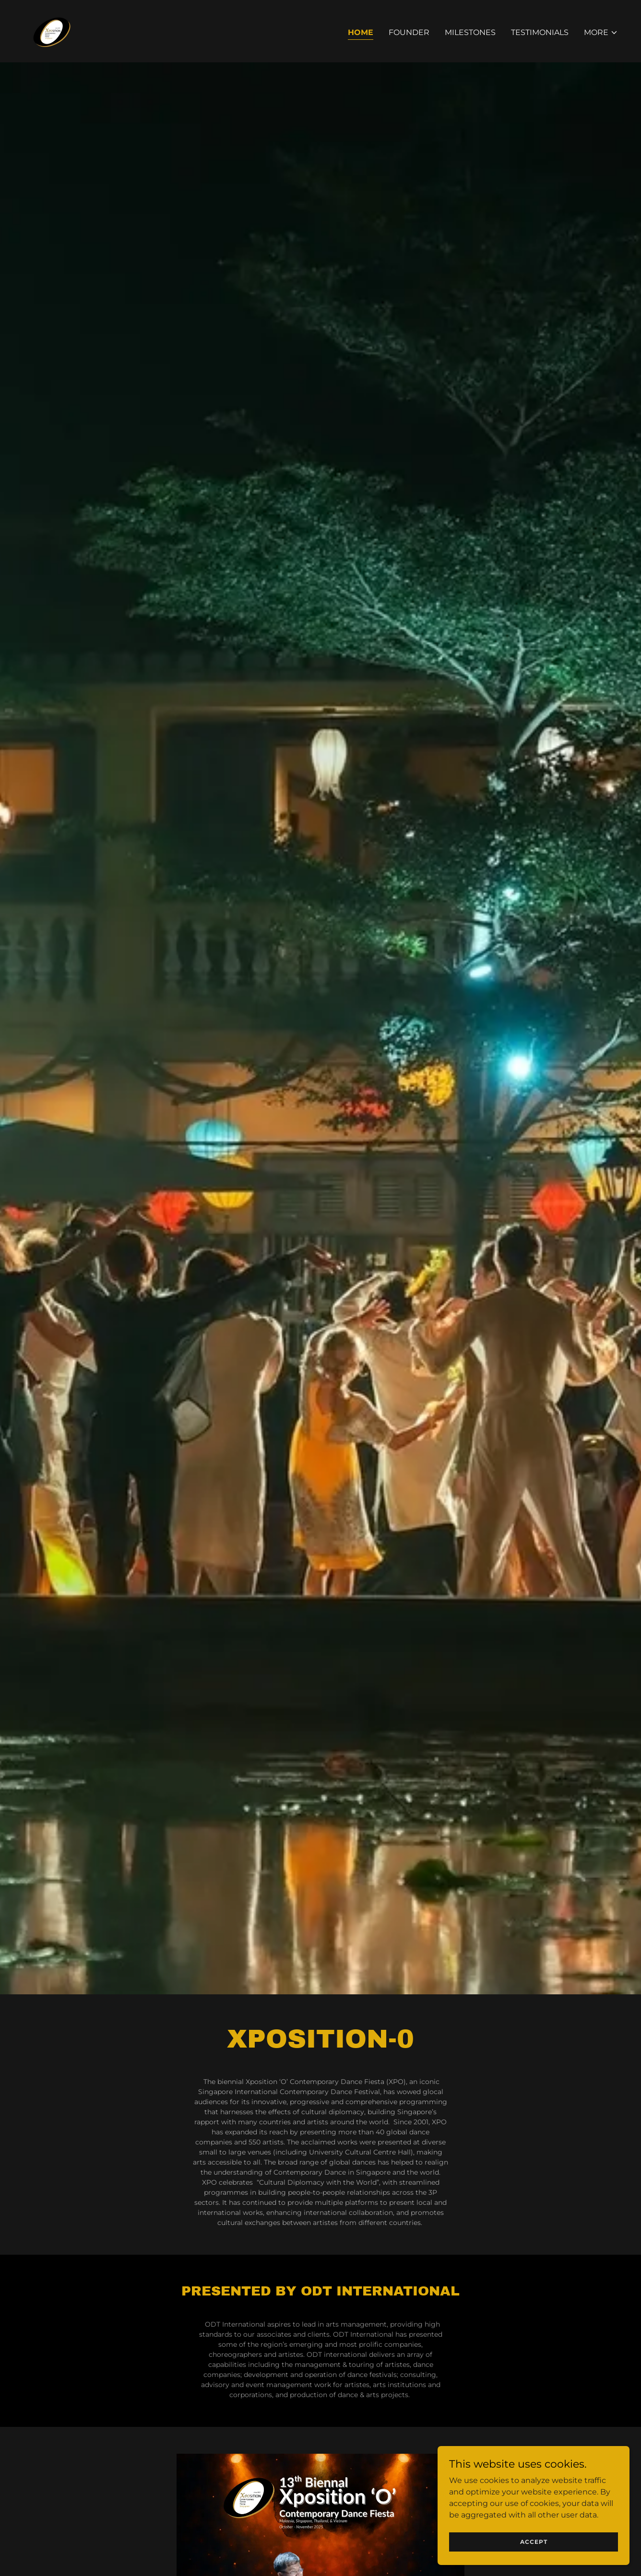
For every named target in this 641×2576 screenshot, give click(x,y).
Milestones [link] (470, 32)
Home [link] (360, 32)
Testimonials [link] (540, 32)
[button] (601, 32)
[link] (51, 30)
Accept (533, 2541)
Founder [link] (409, 32)
